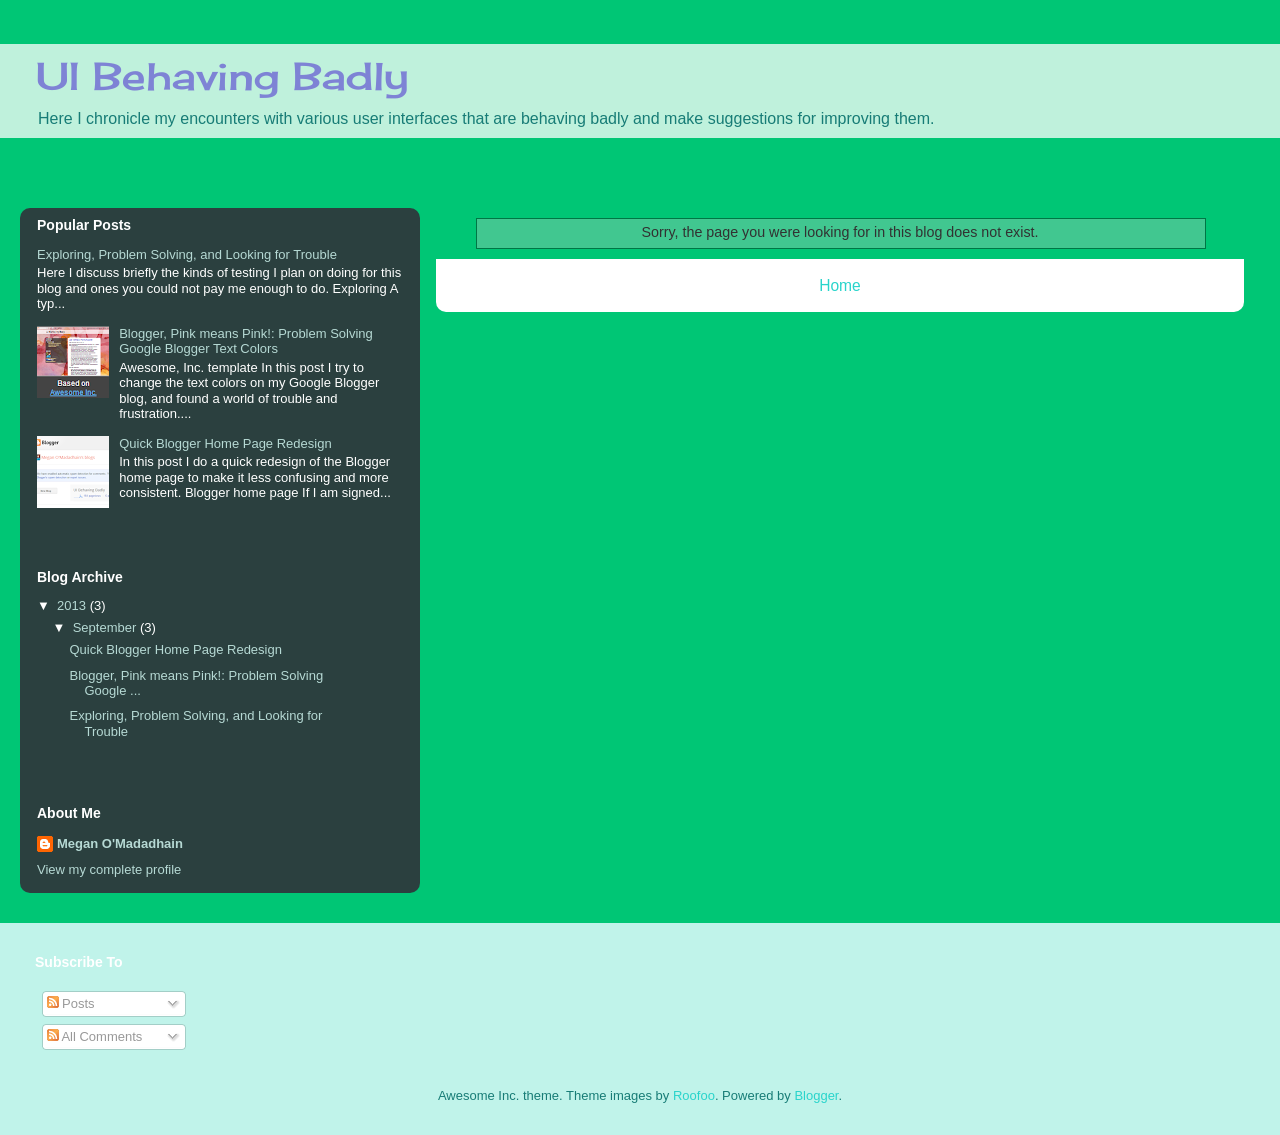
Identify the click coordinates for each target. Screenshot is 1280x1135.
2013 (73, 605)
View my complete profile (109, 869)
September (106, 627)
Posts (71, 1003)
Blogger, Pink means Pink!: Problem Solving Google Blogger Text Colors (246, 341)
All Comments (95, 1036)
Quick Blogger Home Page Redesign (225, 443)
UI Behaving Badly (222, 76)
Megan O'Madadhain (120, 843)
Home (840, 285)
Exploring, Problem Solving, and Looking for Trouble (187, 254)
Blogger (816, 1095)
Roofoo (694, 1095)
